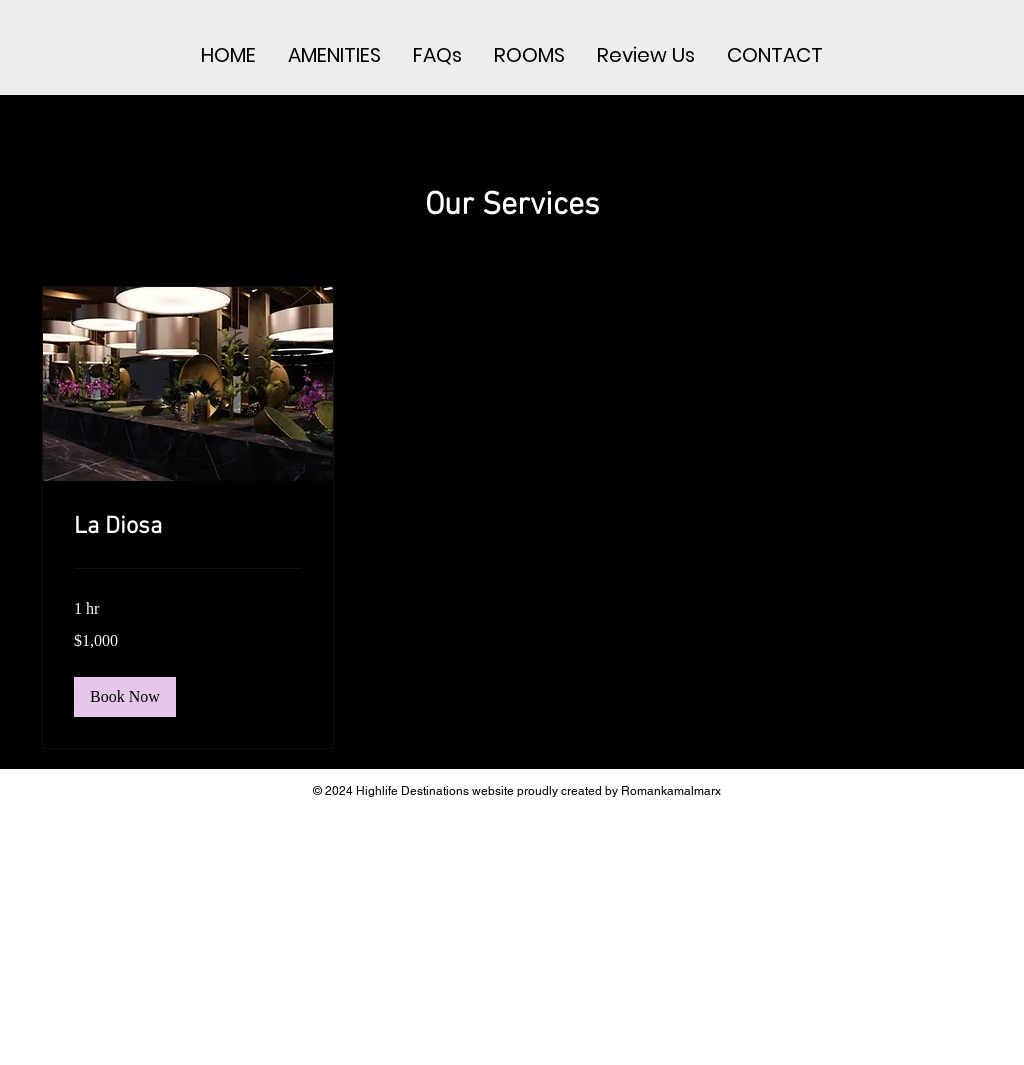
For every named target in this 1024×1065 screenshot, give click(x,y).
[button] (125, 697)
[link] (188, 528)
